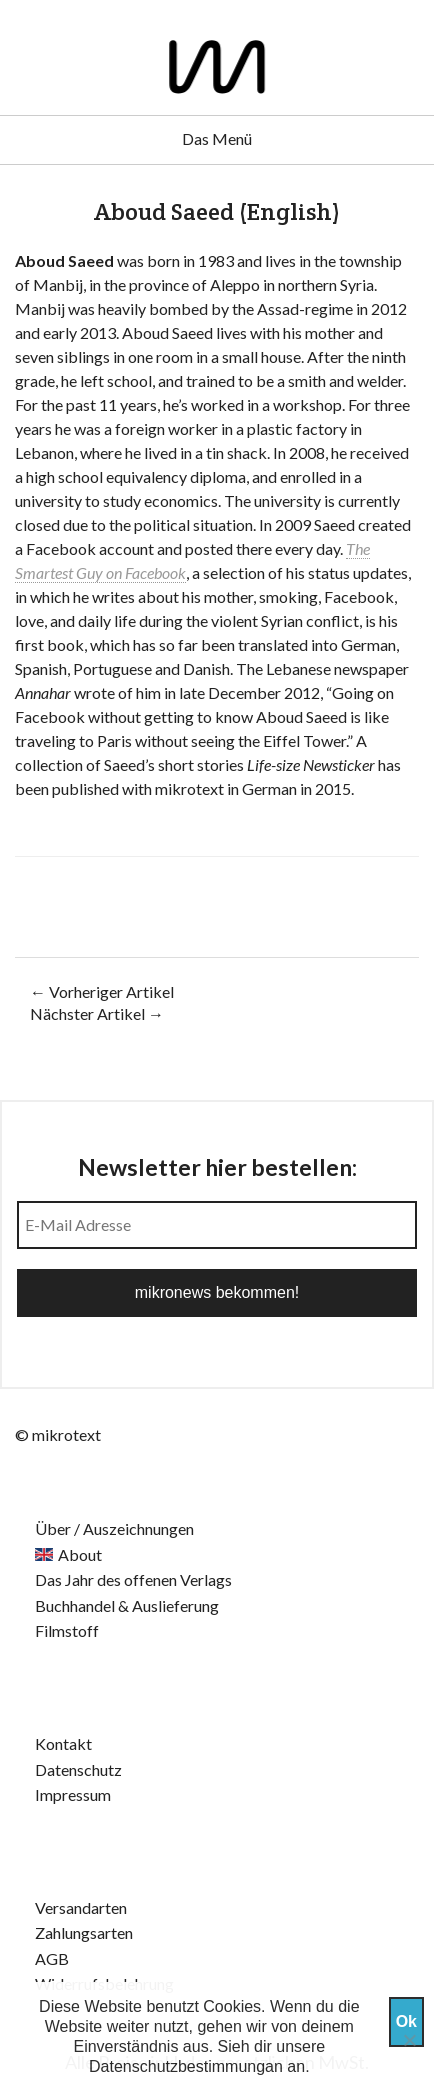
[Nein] (409, 2040)
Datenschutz (78, 1769)
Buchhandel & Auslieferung (127, 1605)
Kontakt (63, 1743)
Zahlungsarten (84, 1932)
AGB (52, 1958)
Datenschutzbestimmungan (186, 2066)
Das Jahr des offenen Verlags (133, 1579)
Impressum (73, 1794)
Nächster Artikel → (97, 1013)
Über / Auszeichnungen (114, 1528)
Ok (406, 2021)
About (80, 1554)
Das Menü (217, 138)
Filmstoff (67, 1630)
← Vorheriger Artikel (102, 991)
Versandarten (81, 1907)
